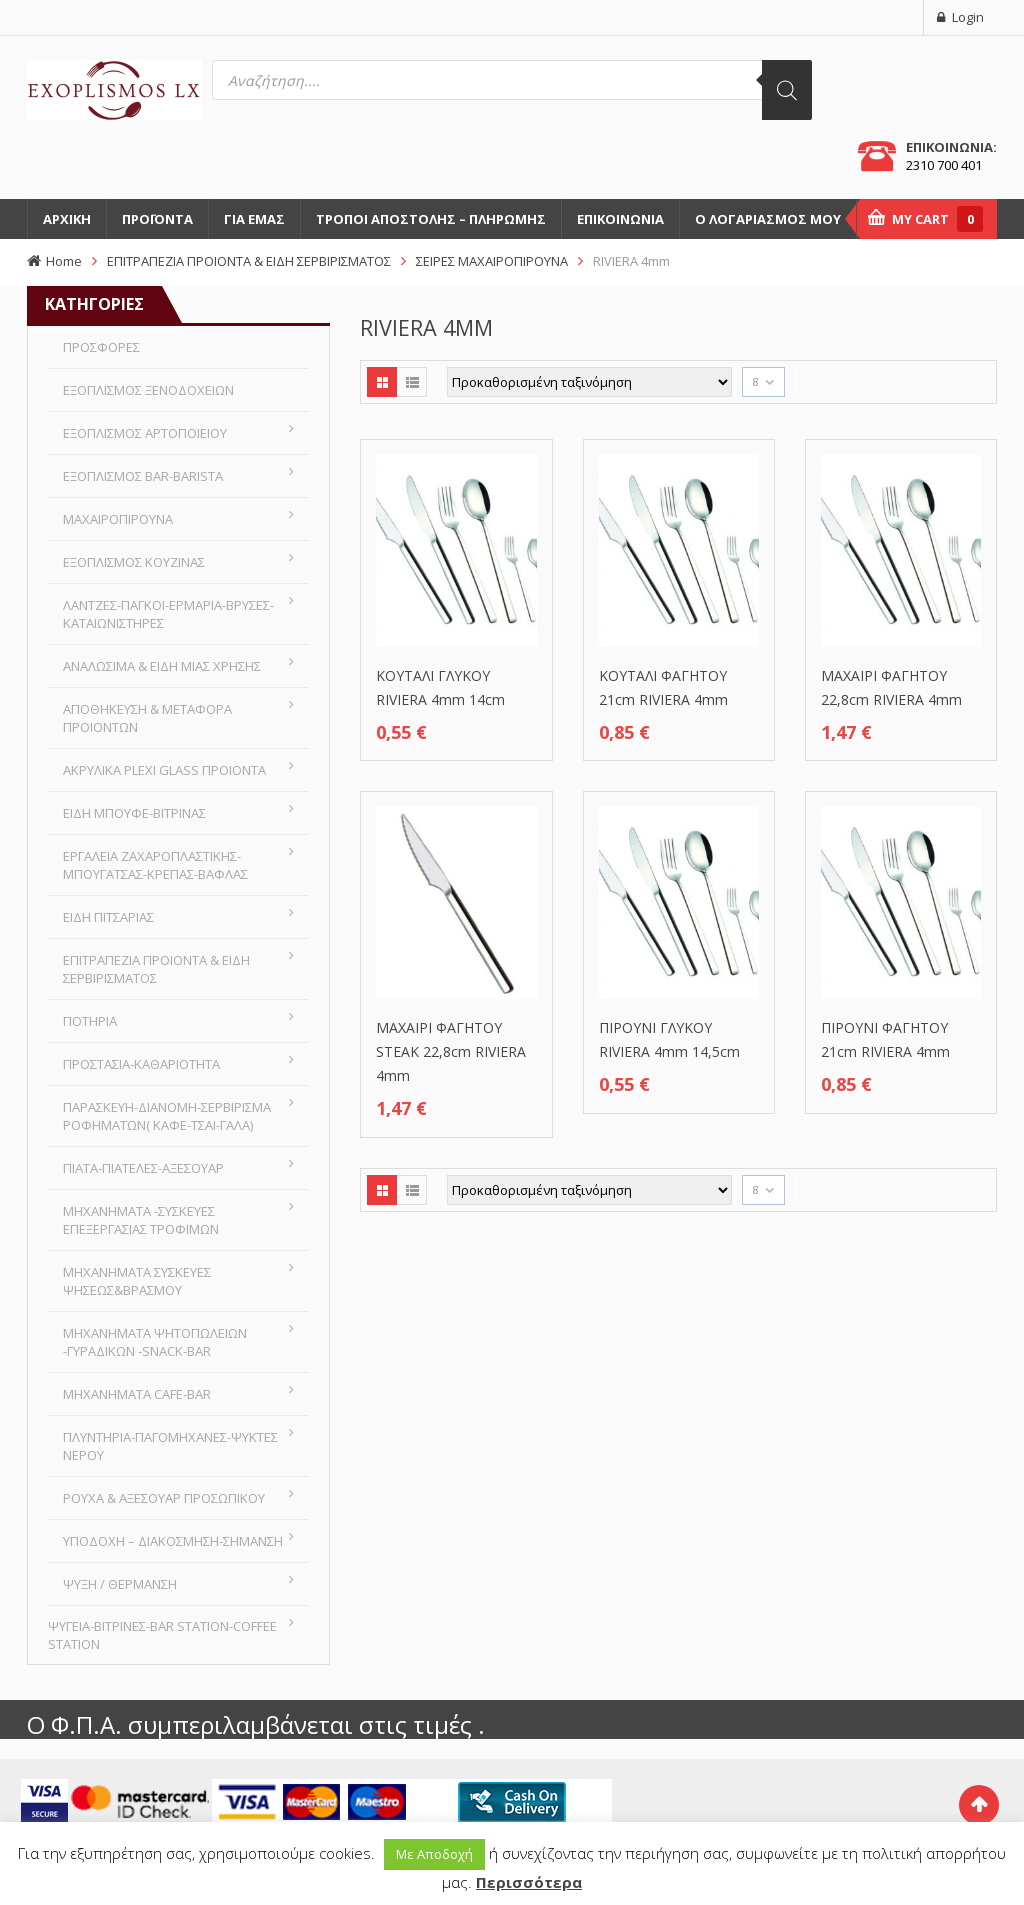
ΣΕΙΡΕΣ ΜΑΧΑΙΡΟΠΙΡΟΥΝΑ (492, 261)
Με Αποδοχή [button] (434, 1854)
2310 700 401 (944, 165)
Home (64, 261)
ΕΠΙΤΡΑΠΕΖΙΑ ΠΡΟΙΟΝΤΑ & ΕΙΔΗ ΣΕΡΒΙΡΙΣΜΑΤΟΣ (249, 261)
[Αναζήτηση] (787, 90)
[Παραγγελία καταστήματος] (589, 382)
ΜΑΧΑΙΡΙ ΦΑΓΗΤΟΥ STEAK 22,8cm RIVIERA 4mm (451, 1051)
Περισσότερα (529, 1882)
